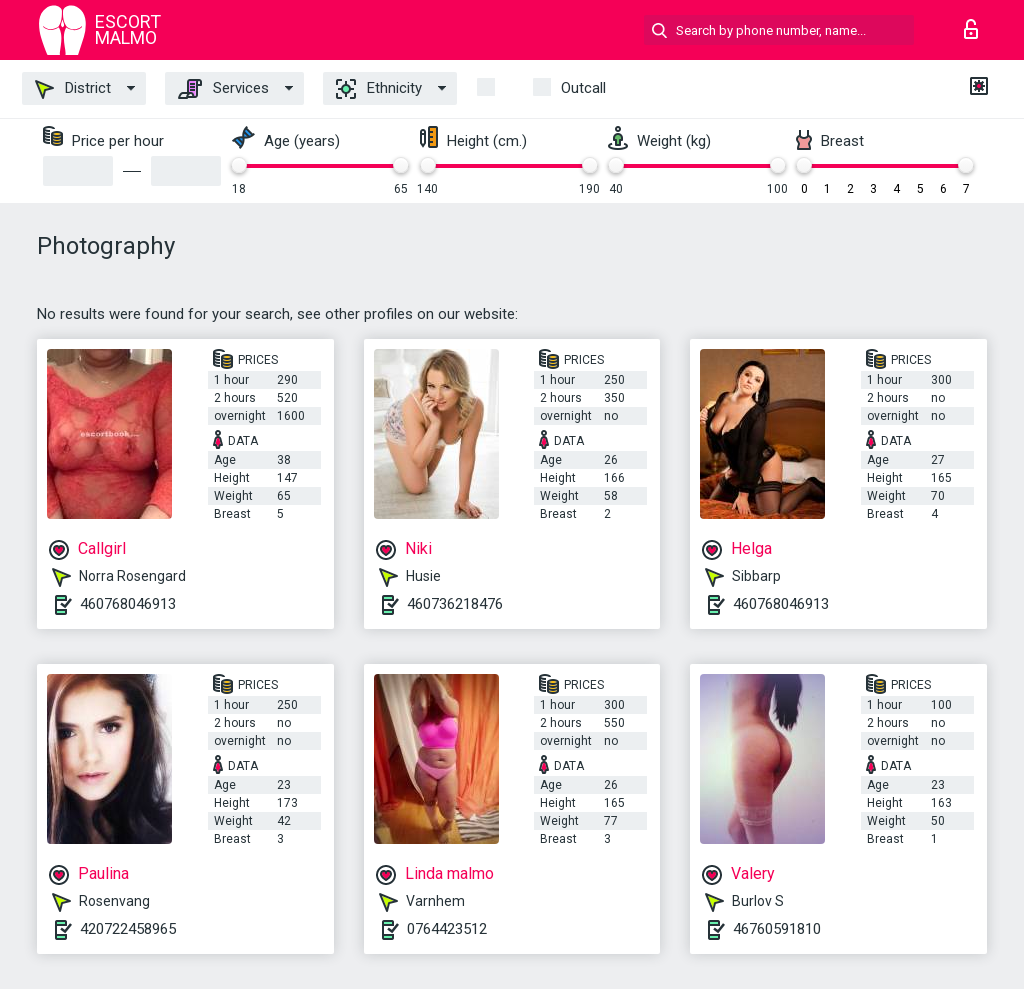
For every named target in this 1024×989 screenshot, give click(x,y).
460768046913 (128, 604)
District (73, 89)
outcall (583, 88)
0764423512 (447, 929)
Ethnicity (379, 89)
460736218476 (455, 604)
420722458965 (128, 929)
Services (223, 89)
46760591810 (777, 929)
